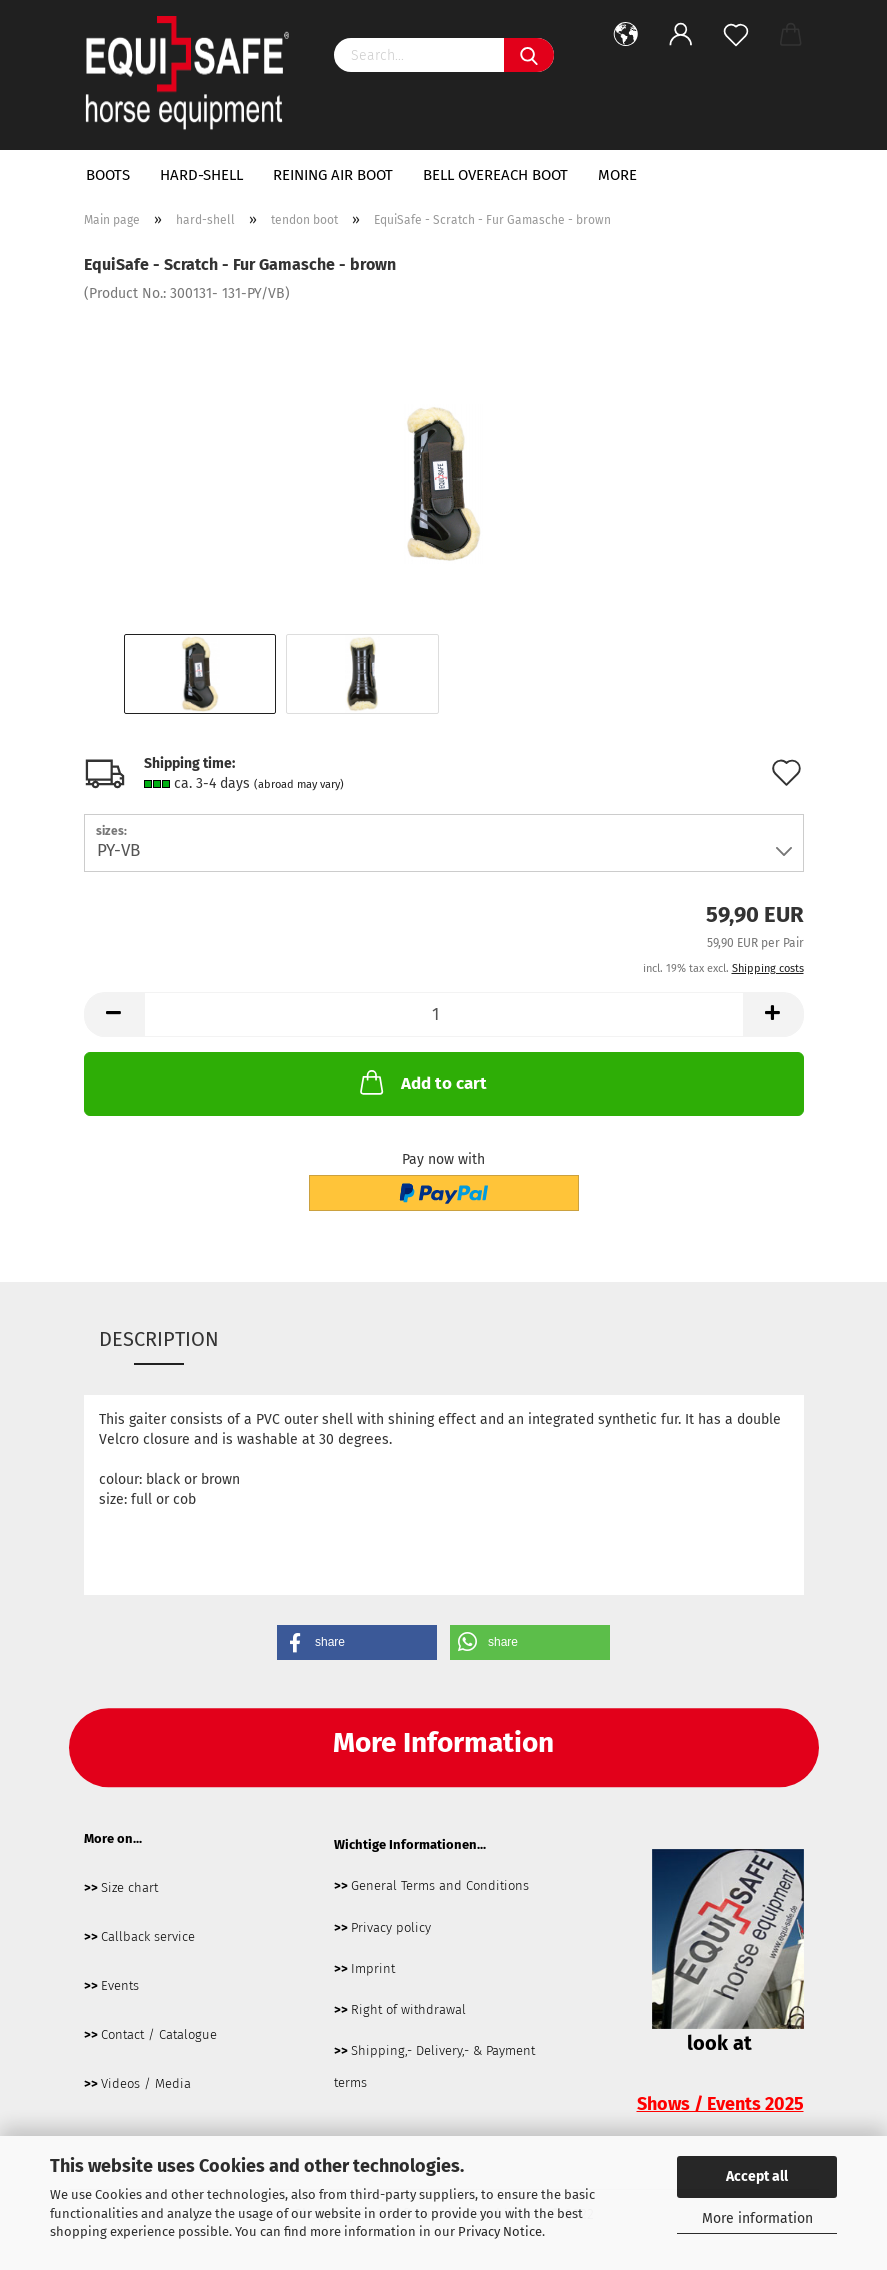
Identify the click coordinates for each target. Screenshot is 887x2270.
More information (757, 2218)
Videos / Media (146, 2083)
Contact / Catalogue (159, 2034)
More (617, 175)
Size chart (129, 1887)
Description (159, 1339)
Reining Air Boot (333, 175)
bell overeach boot (495, 175)
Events (120, 1985)
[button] (357, 1642)
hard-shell (201, 175)
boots (108, 175)
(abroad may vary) (299, 784)
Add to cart (421, 1082)
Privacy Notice (500, 2231)
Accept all (757, 2176)
